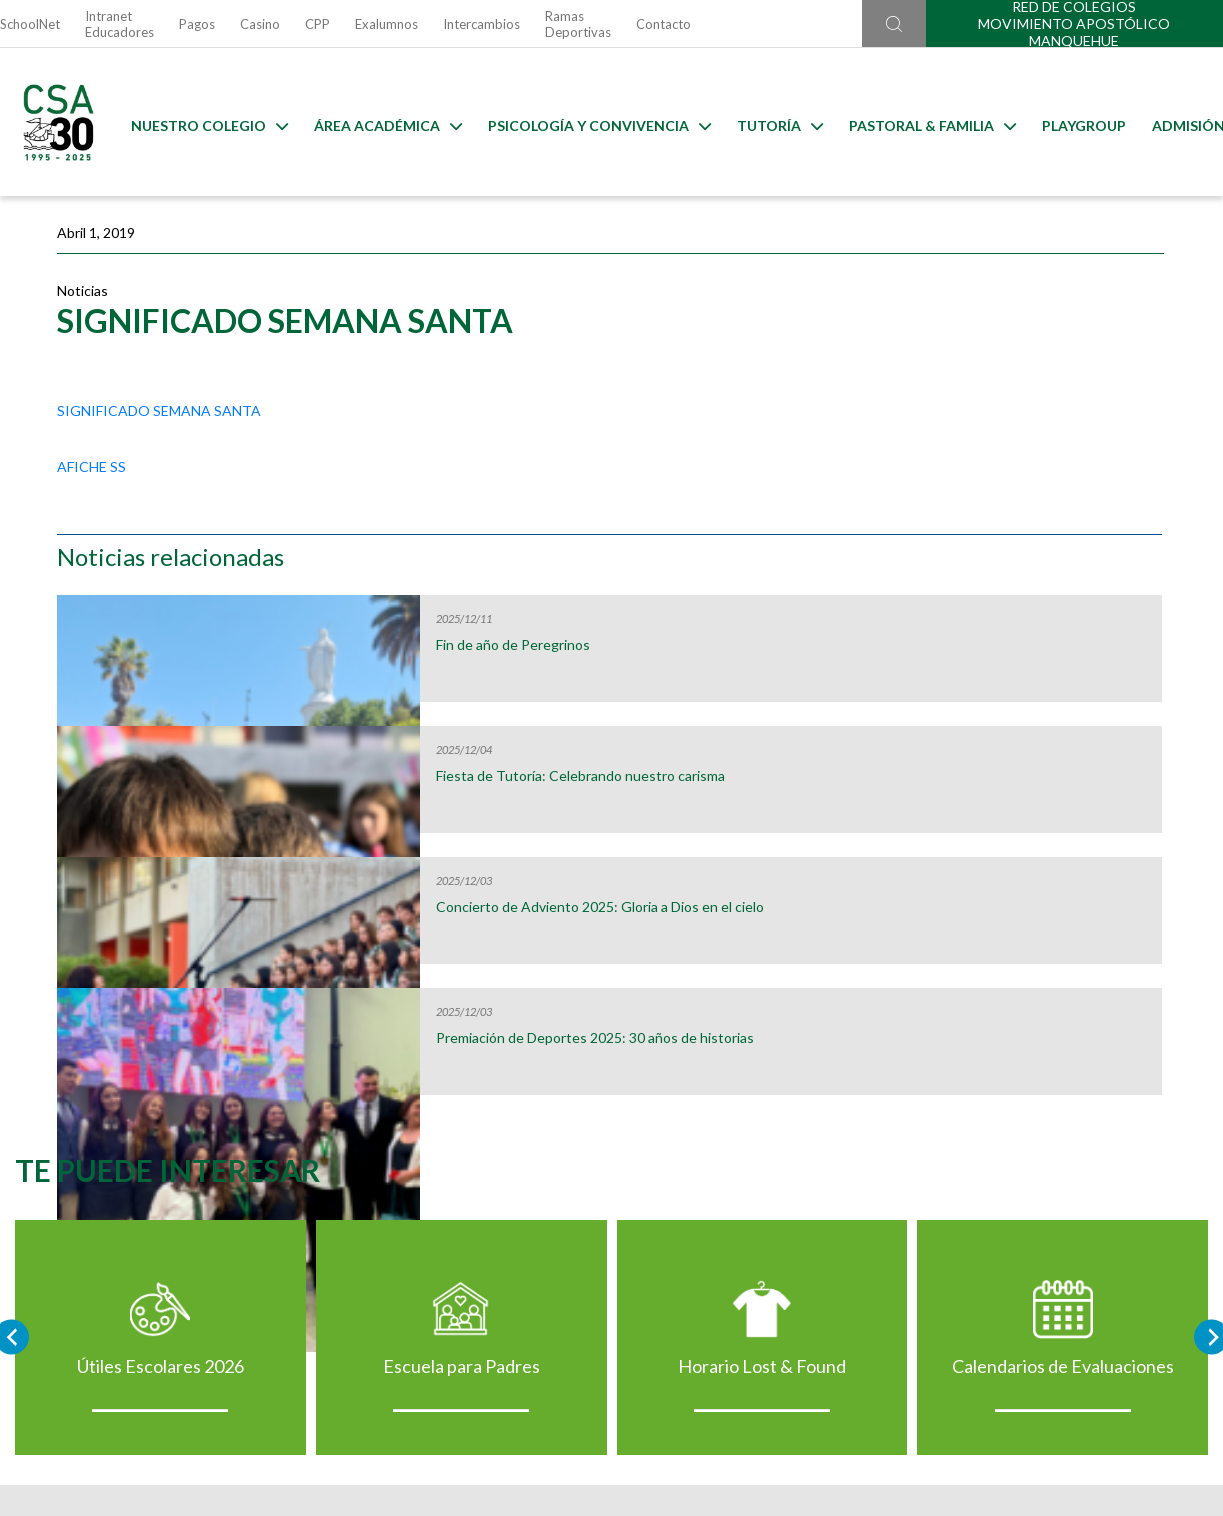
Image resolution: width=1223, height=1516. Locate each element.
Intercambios (481, 24)
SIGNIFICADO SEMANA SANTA (159, 433)
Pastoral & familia (917, 122)
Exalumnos (386, 24)
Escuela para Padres (457, 1117)
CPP (317, 24)
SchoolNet (30, 24)
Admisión (1173, 122)
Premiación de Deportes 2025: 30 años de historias (1039, 766)
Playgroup (1069, 122)
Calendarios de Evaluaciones (1074, 1117)
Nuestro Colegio (194, 122)
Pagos (197, 24)
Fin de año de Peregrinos (1021, 365)
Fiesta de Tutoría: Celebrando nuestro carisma (1037, 504)
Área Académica (373, 122)
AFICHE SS (91, 489)
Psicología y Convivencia (584, 122)
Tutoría (765, 122)
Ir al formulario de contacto (352, 1409)
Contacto (663, 24)
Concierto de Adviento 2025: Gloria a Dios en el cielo (1035, 635)
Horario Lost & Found (766, 1117)
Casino (260, 24)
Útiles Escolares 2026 (149, 1117)
